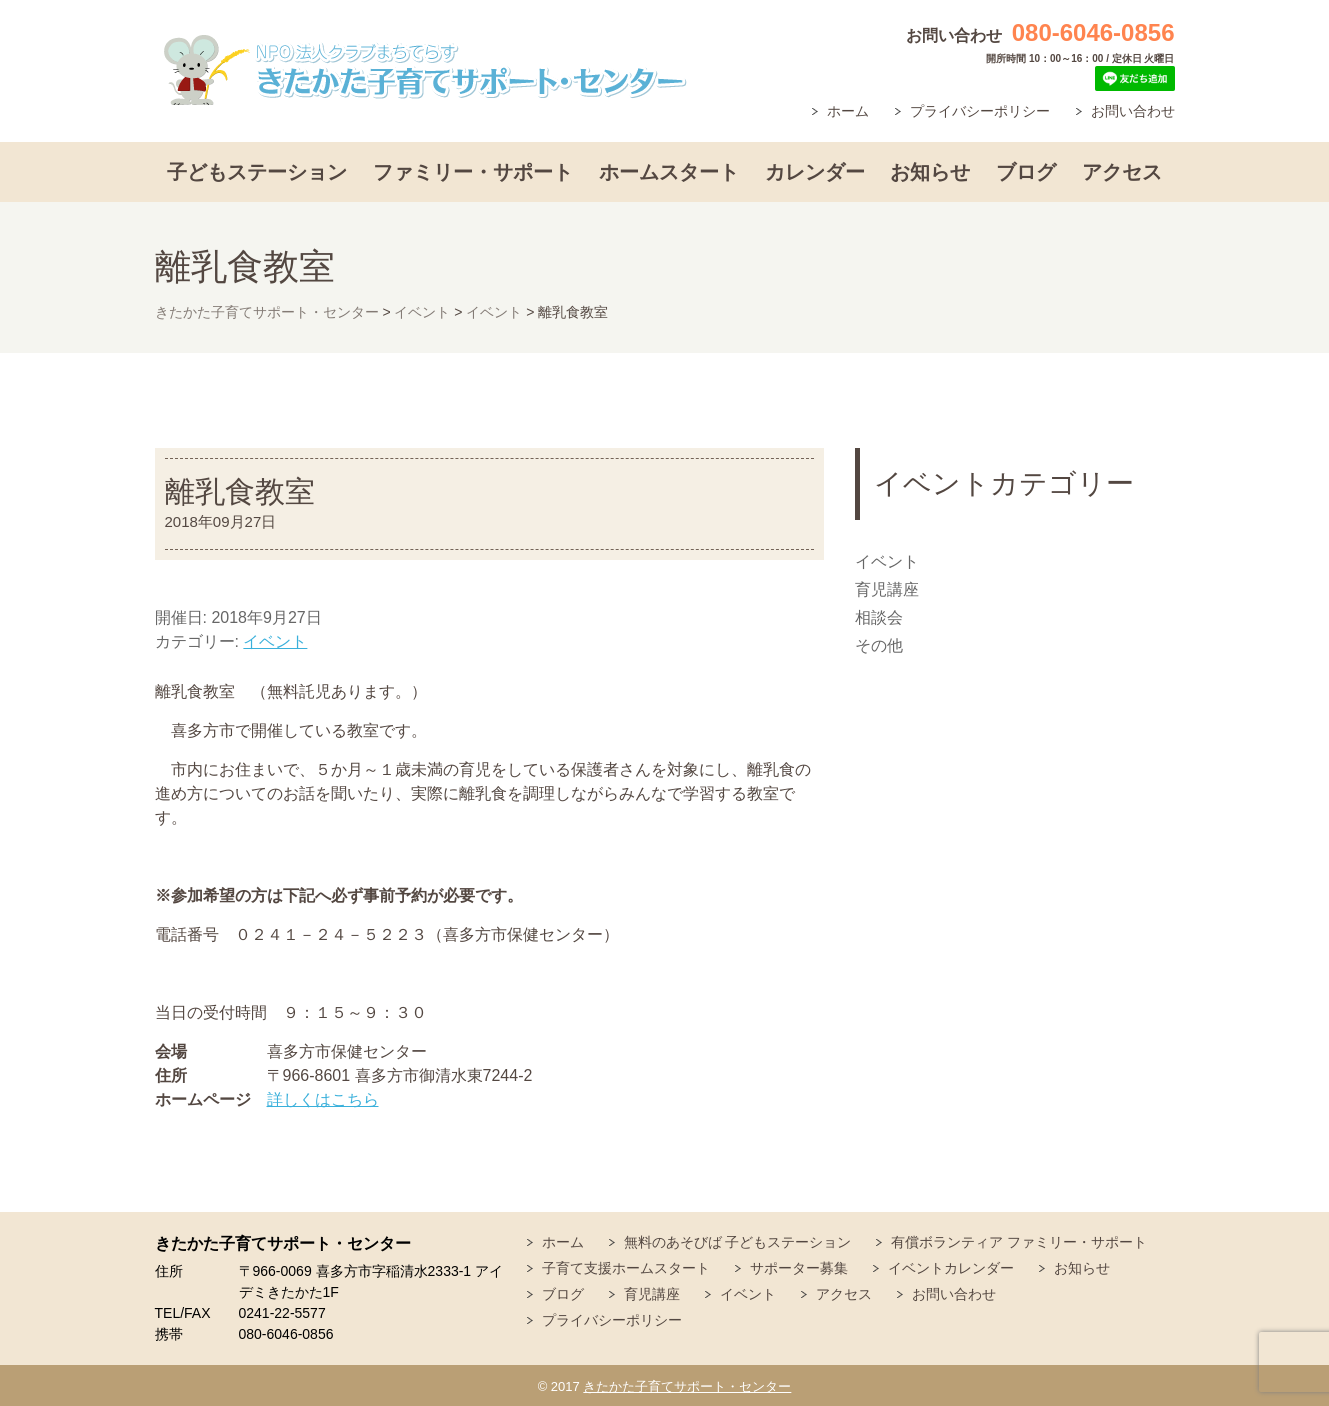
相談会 (879, 617)
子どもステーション (257, 172)
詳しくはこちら (323, 1099)
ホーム (848, 111)
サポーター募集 (799, 1268)
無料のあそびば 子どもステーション (738, 1242)
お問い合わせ (1133, 111)
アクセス (1122, 172)
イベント (275, 641)
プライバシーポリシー (980, 111)
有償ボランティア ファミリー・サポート (1019, 1242)
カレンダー (815, 172)
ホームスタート (669, 172)
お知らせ (930, 172)
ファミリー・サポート (473, 172)
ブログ (1026, 172)
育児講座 (887, 589)
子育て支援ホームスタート (626, 1268)
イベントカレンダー (951, 1268)
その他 (879, 645)
